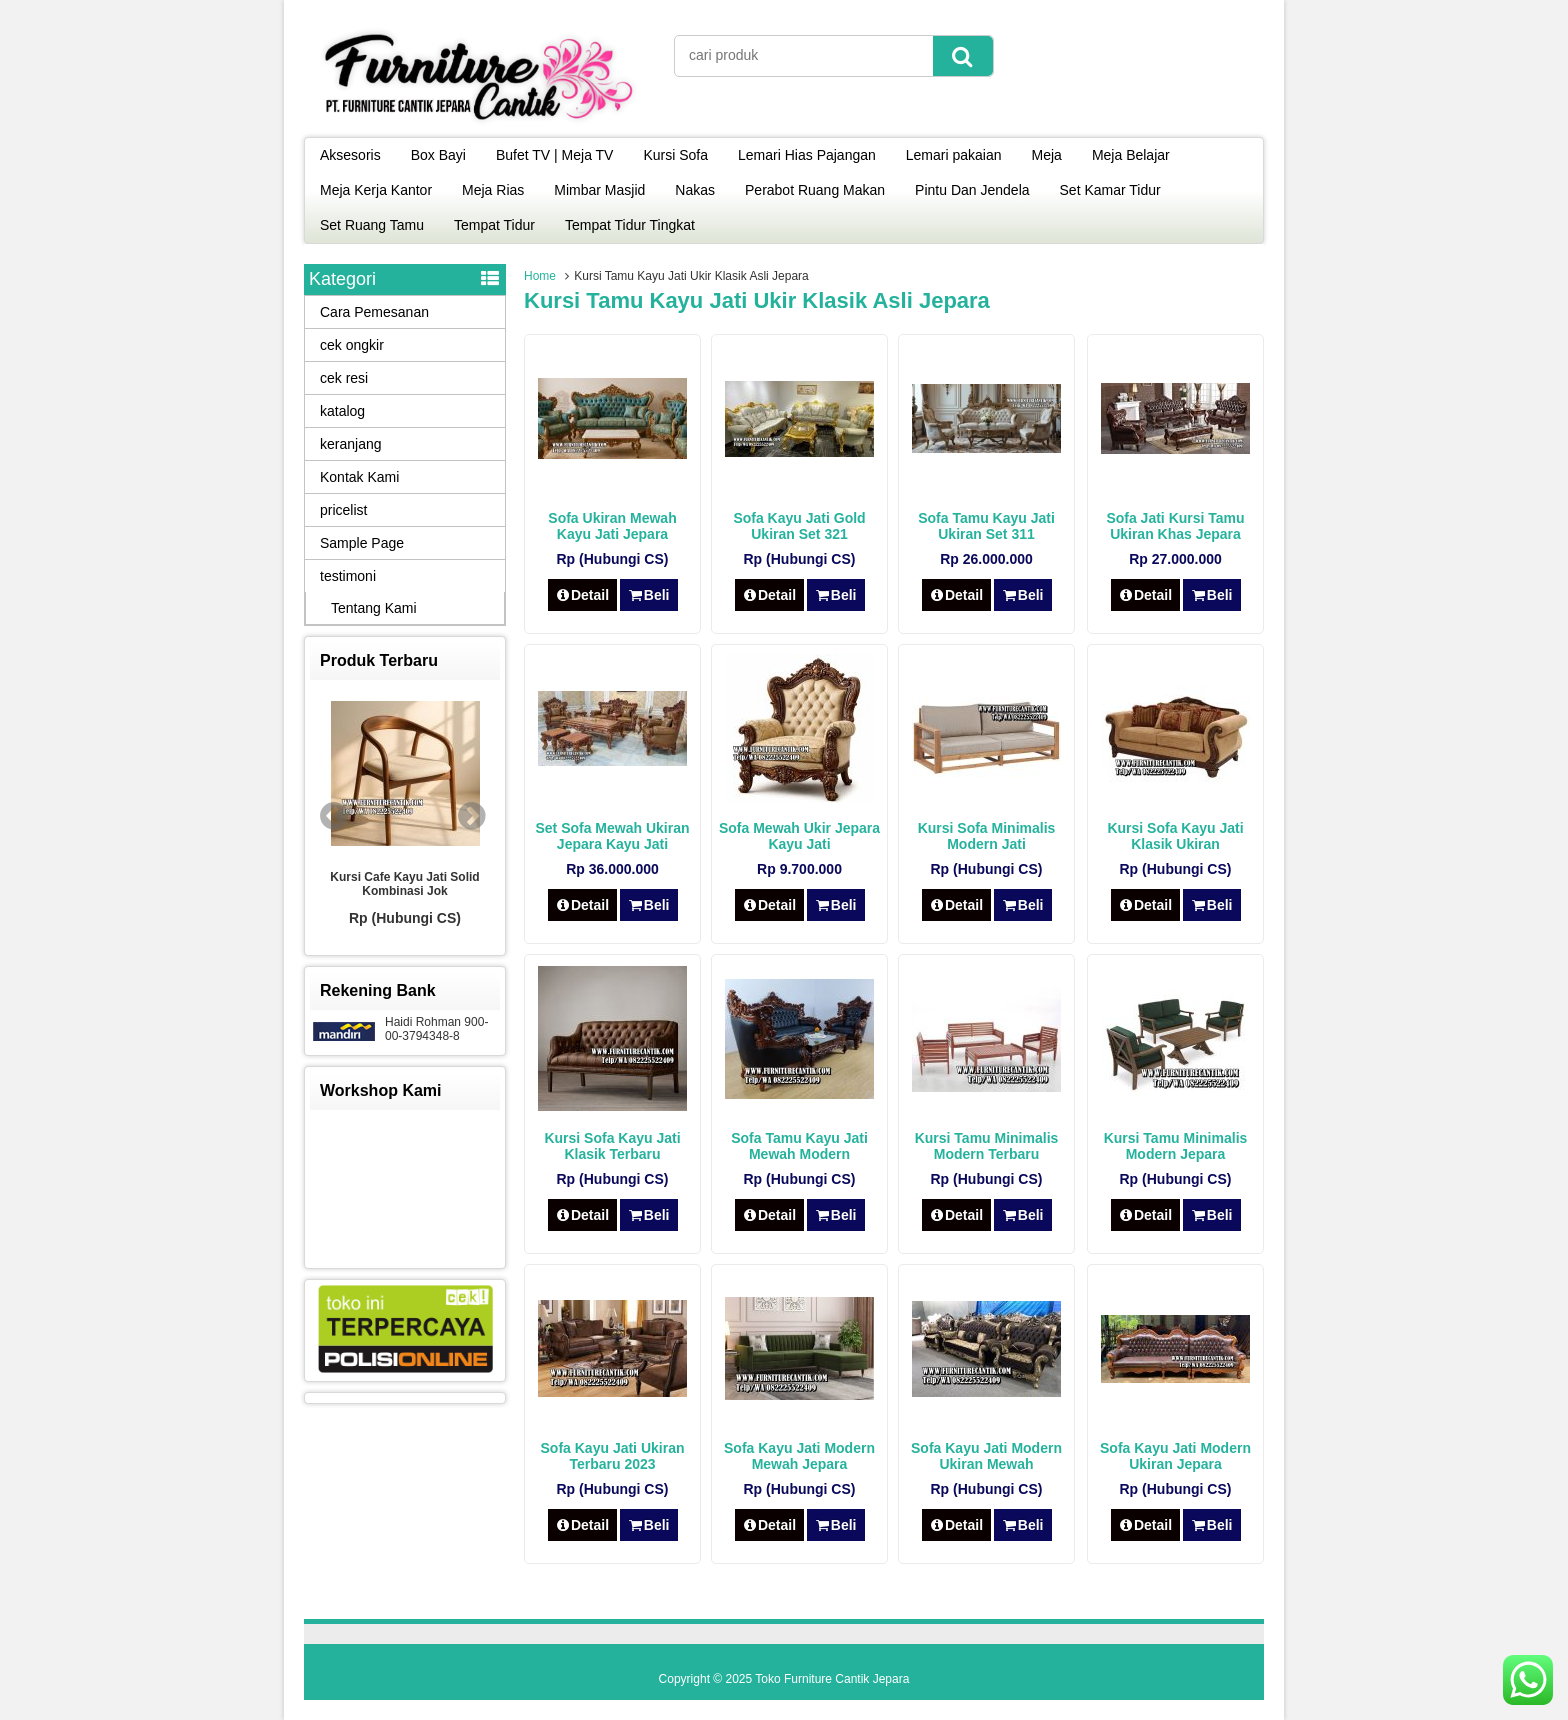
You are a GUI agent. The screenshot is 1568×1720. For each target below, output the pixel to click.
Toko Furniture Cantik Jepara (832, 1679)
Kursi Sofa (675, 155)
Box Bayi (438, 155)
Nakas (695, 190)
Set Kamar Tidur (1110, 190)
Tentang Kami (374, 608)
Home (540, 276)
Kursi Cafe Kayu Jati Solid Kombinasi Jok (404, 884)
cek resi (344, 378)
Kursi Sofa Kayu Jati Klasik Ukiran (1175, 836)
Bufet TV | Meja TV (555, 155)
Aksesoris (350, 155)
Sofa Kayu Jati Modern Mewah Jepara (799, 1456)
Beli (648, 595)
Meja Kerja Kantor (376, 190)
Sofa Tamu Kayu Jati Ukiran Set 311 (986, 526)
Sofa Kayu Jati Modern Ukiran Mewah (986, 1456)
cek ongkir (352, 345)
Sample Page (362, 543)
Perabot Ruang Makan (815, 190)
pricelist (343, 510)
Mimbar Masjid (599, 190)
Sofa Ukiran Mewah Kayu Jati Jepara (612, 526)
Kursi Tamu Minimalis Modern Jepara (1176, 1146)
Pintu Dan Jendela (972, 190)
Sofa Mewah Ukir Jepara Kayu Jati (799, 836)
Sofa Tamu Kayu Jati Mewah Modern (799, 1146)
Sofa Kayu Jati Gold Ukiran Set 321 (799, 526)
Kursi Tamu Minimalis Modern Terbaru (987, 1146)
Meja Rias (493, 190)
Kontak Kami (359, 477)
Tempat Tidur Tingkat (630, 225)
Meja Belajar (1131, 155)
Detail (583, 595)
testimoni (348, 576)
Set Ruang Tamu (372, 225)
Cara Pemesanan (374, 312)
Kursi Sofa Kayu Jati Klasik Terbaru (612, 1146)
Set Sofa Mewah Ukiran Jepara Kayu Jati (612, 836)
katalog (342, 411)
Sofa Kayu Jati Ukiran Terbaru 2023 (613, 1456)
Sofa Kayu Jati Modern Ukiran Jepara (1175, 1456)
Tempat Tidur (494, 225)
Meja (1047, 155)
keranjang (351, 444)
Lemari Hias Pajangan (807, 155)
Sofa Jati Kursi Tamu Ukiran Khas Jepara (1175, 526)
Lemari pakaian (954, 155)
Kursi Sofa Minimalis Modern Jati (987, 836)
